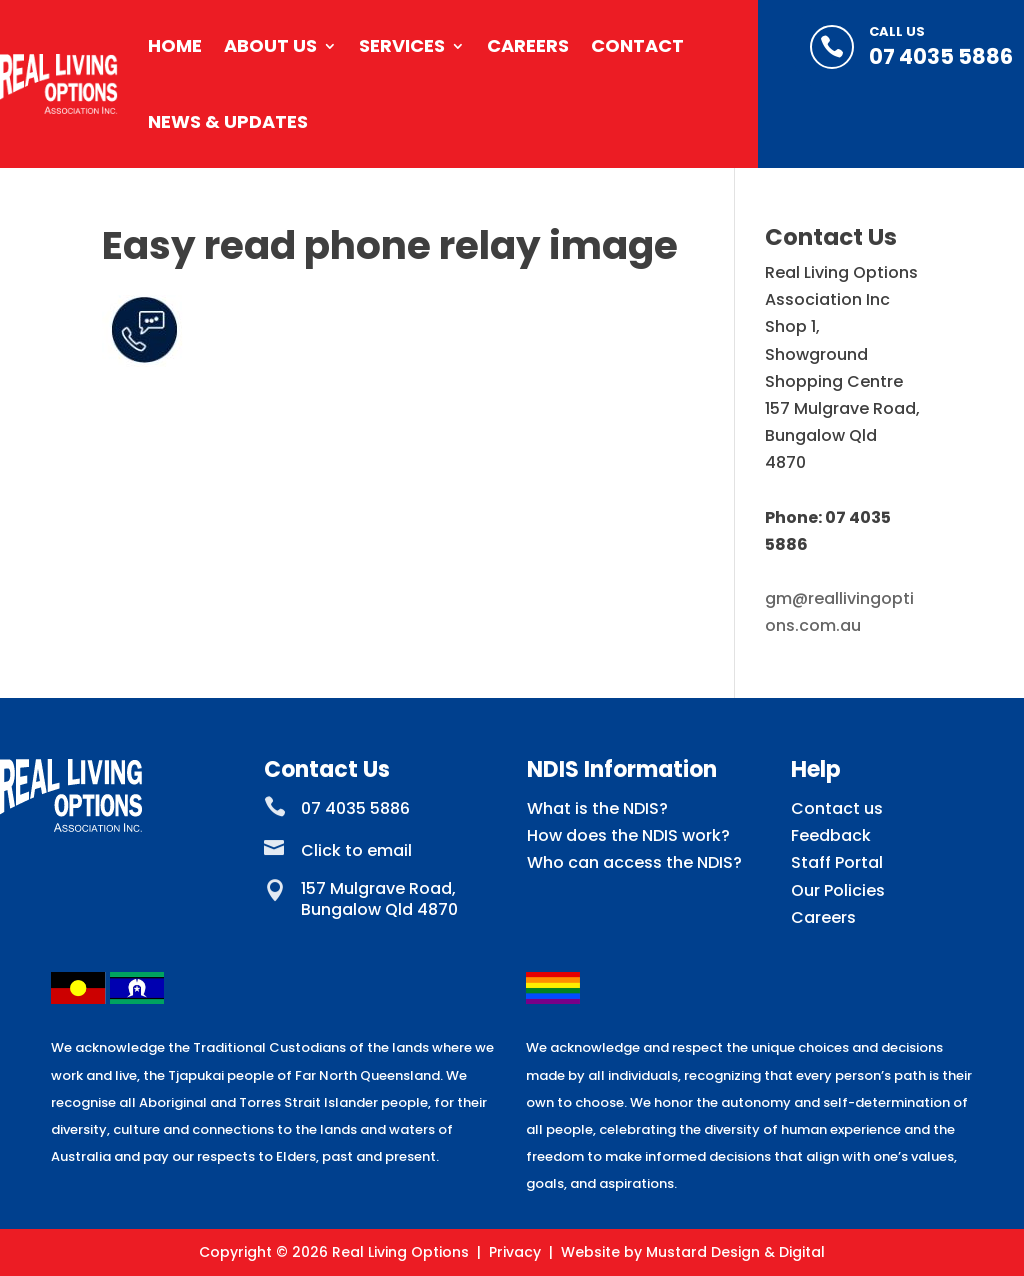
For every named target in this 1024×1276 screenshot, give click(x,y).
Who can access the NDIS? (634, 862)
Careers (528, 45)
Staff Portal (837, 862)
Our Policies (838, 890)
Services (402, 45)
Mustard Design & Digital (735, 1252)
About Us (270, 45)
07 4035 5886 (941, 56)
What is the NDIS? (597, 808)
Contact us (837, 808)
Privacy (515, 1252)
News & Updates (228, 121)
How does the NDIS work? (628, 835)
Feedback (831, 835)
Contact (637, 45)
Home (175, 45)
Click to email (356, 850)
